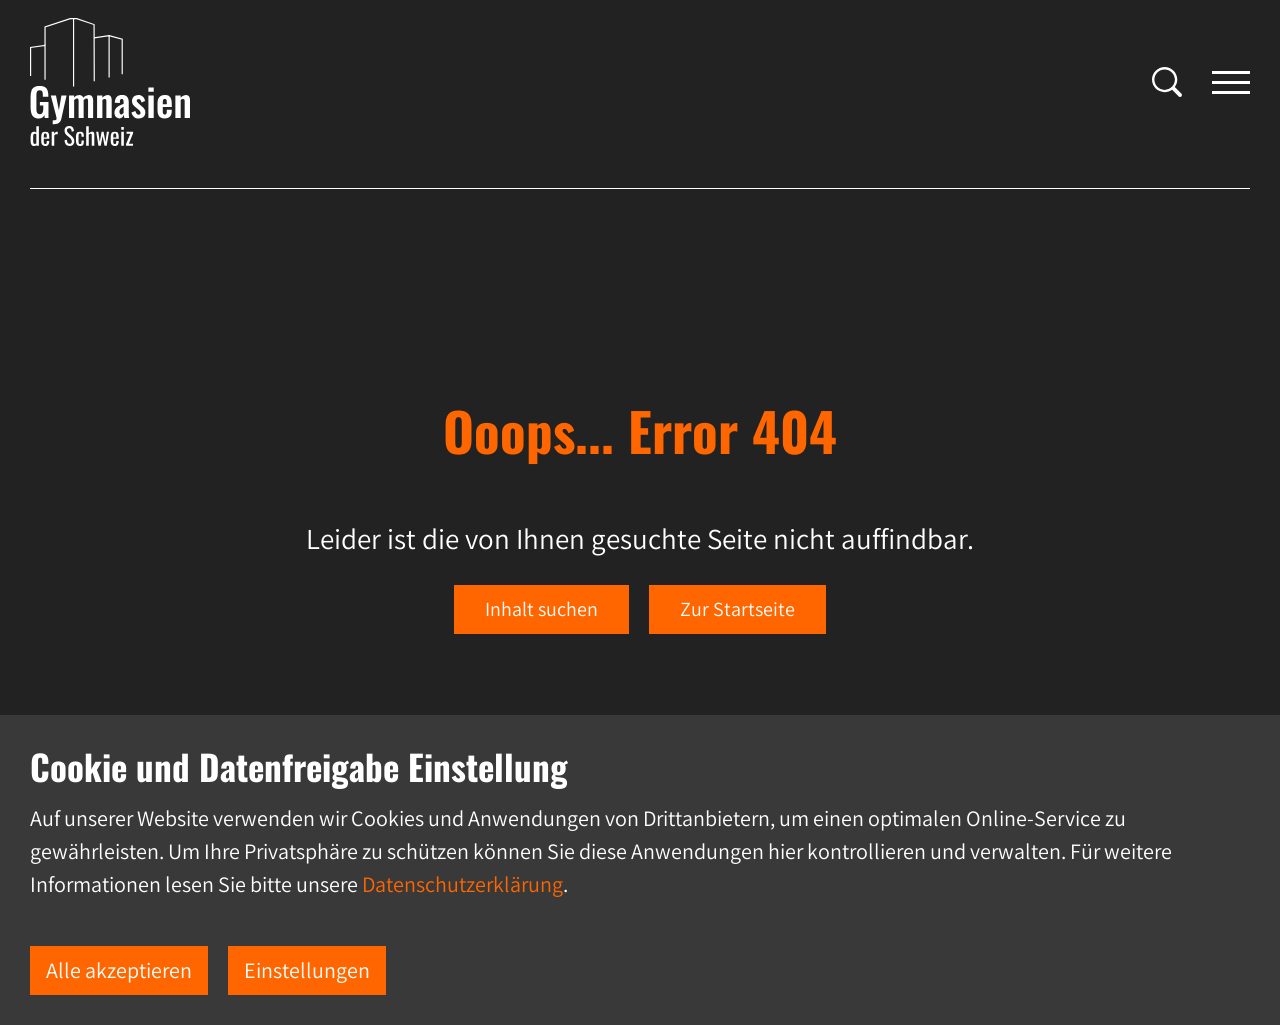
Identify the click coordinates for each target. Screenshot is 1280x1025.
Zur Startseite (737, 609)
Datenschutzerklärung (462, 884)
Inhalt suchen (541, 609)
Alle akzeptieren (119, 970)
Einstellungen (307, 970)
